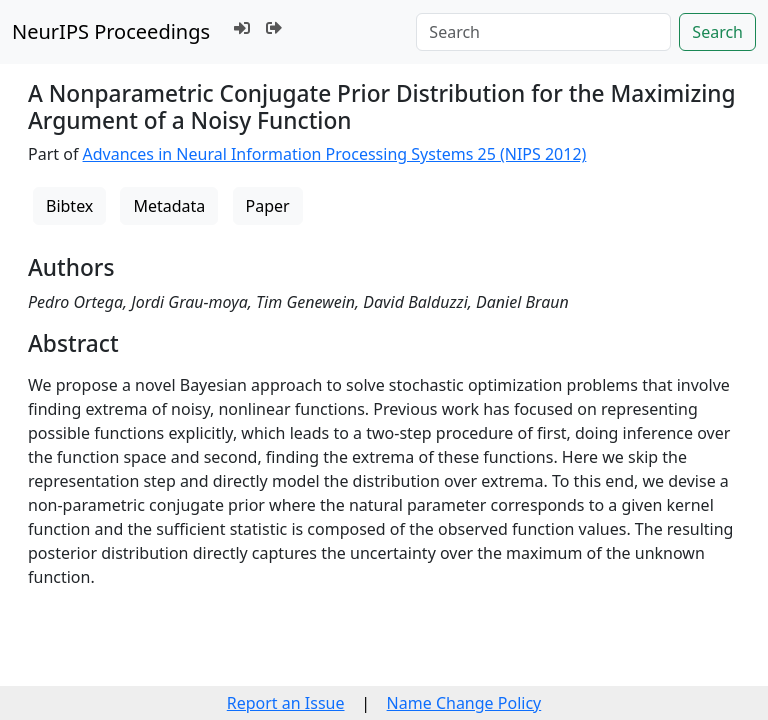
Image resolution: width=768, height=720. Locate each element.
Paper (268, 206)
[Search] (543, 32)
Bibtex (69, 206)
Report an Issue (286, 703)
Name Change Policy (464, 703)
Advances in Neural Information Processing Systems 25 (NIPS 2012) (335, 154)
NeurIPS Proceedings (111, 31)
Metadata (169, 206)
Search (717, 32)
